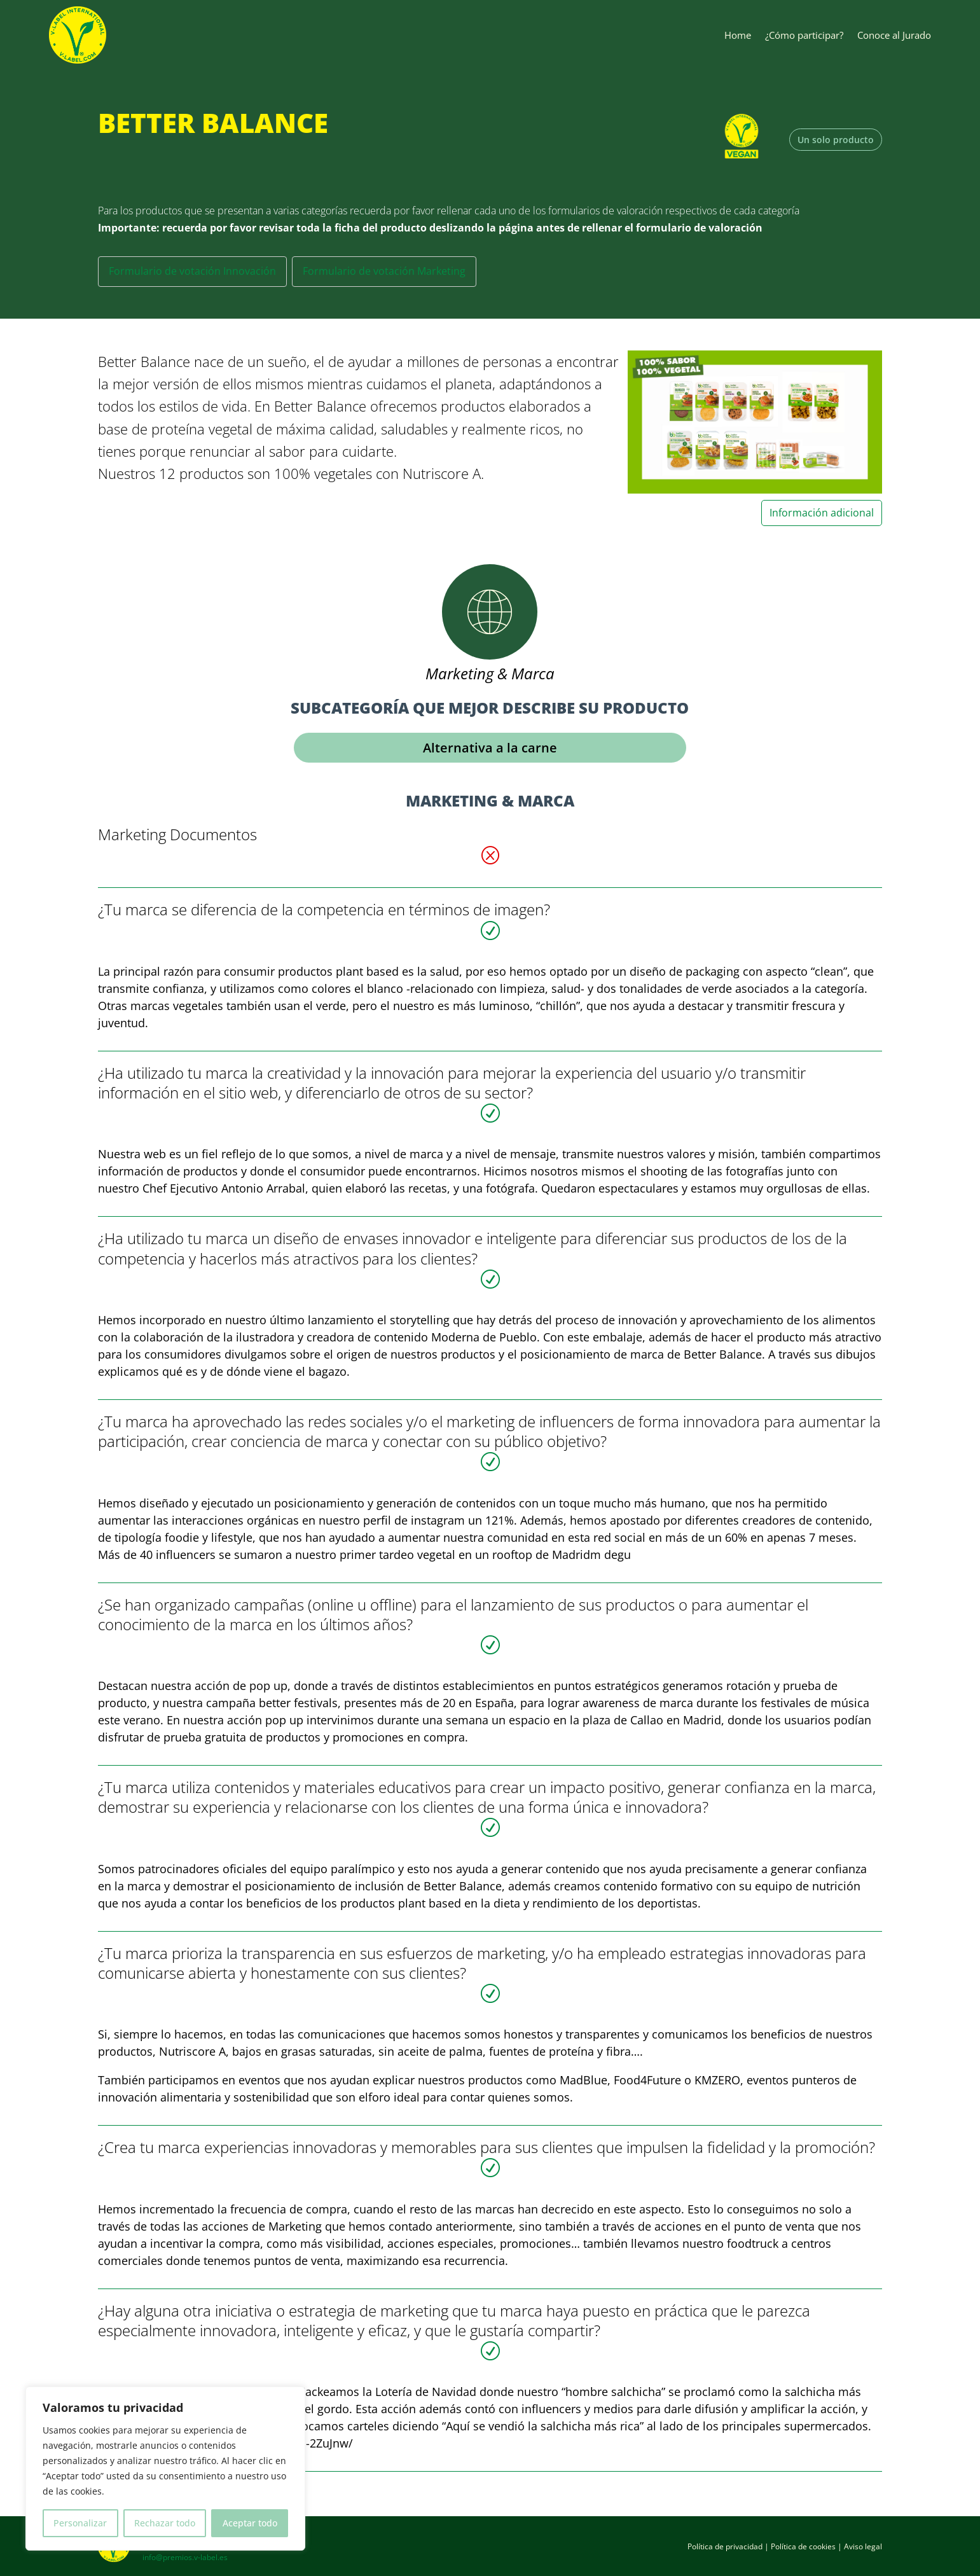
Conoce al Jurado (894, 35)
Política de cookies (803, 2546)
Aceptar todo (250, 2523)
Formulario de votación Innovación (192, 271)
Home (737, 35)
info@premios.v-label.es (185, 2557)
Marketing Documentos (177, 834)
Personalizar (80, 2523)
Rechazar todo (164, 2523)
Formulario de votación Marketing (384, 271)
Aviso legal (863, 2546)
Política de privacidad (725, 2546)
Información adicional (822, 513)
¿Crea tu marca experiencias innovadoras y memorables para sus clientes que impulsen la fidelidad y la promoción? (486, 2146)
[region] (165, 2468)
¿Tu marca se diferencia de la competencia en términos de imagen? (324, 909)
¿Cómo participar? (804, 35)
